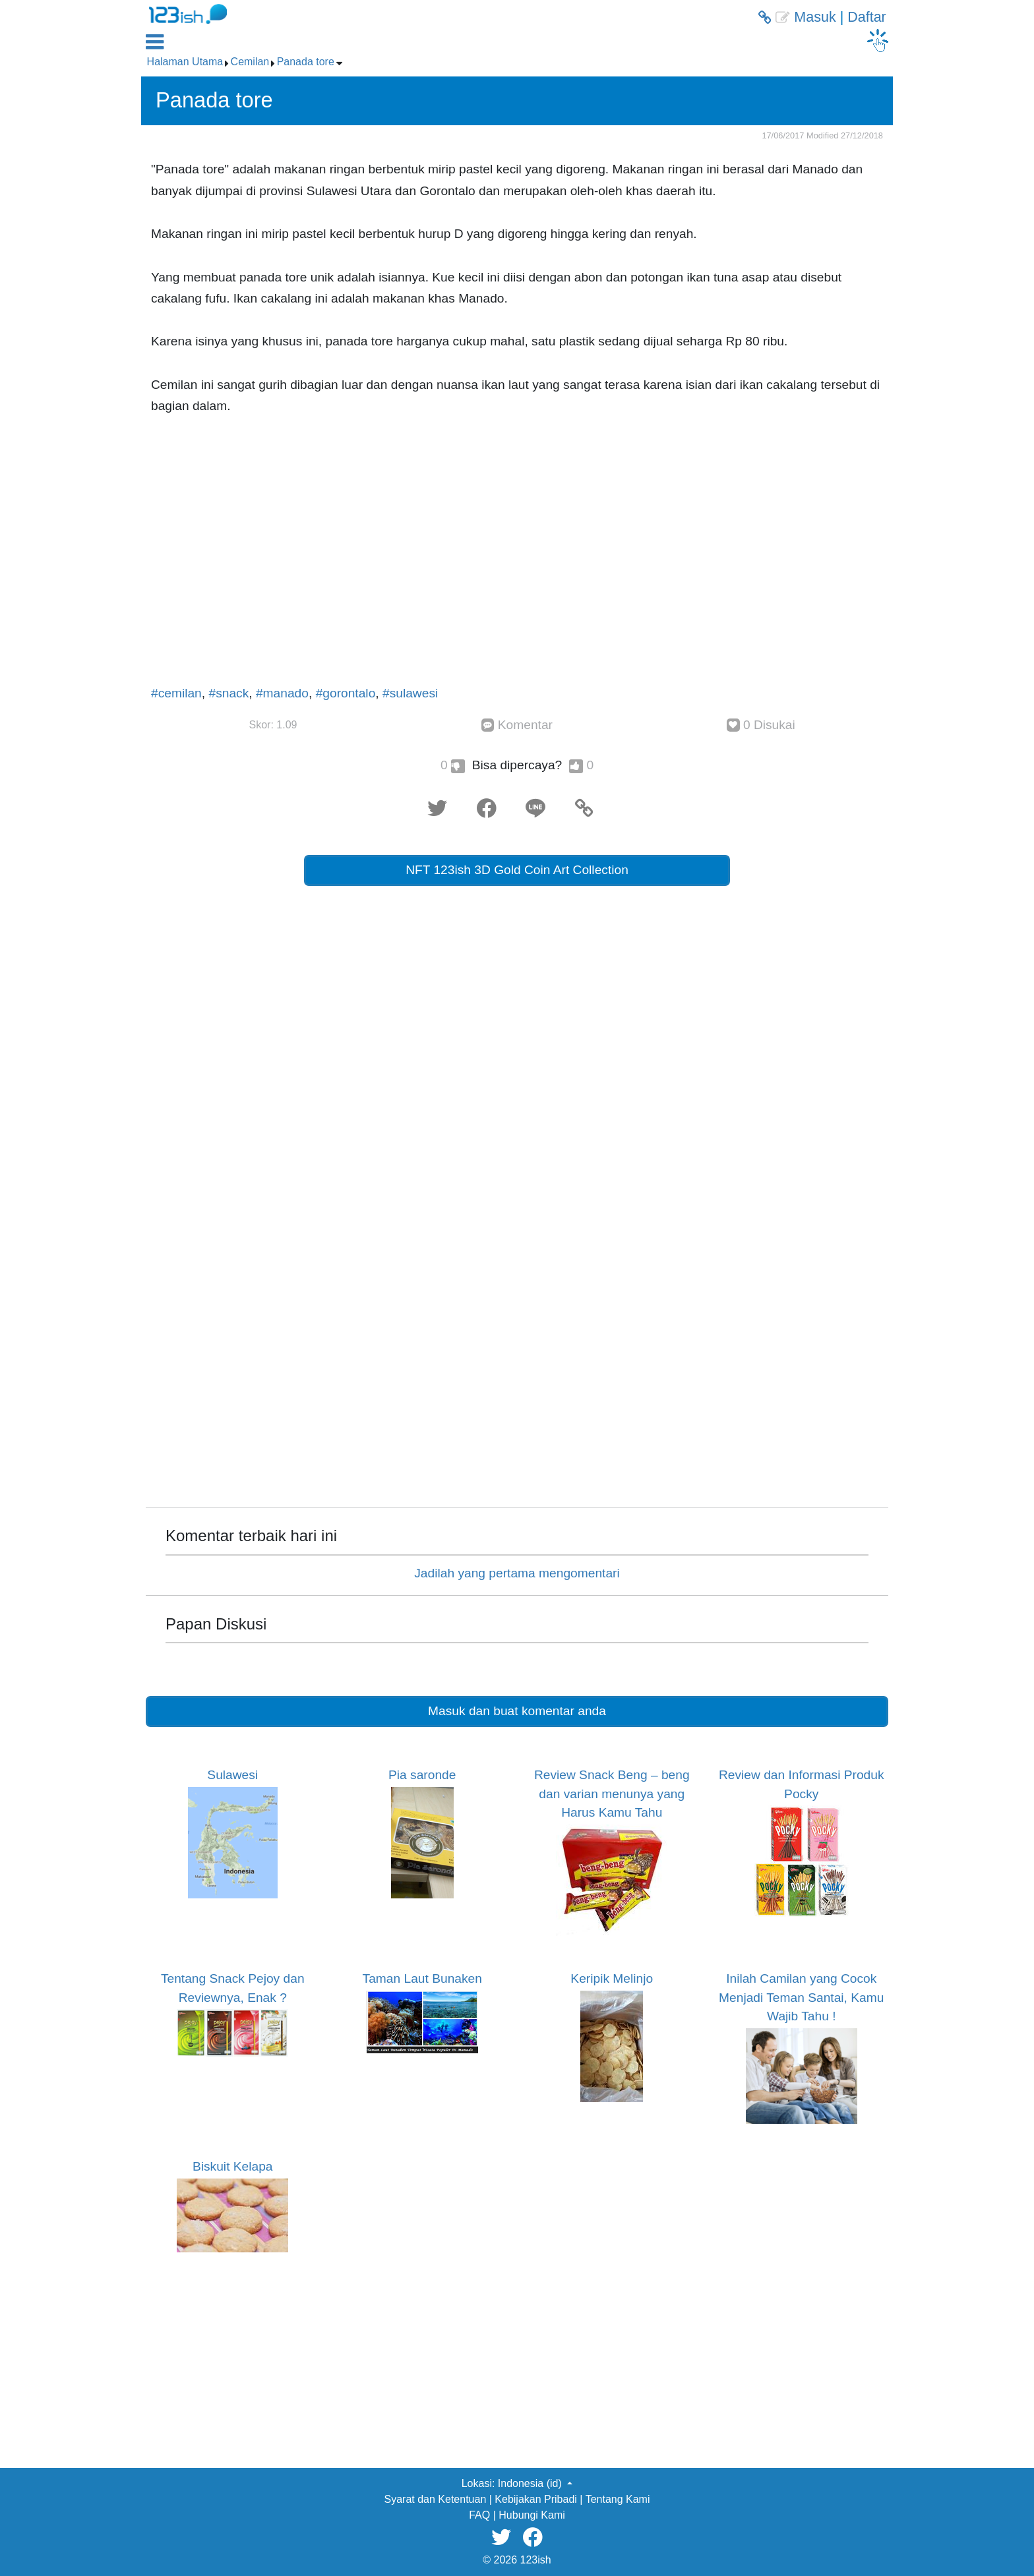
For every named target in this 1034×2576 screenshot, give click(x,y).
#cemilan (176, 693)
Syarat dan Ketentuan (435, 2499)
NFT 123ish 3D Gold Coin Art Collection (517, 870)
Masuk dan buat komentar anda (517, 1711)
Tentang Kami (618, 2499)
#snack (228, 693)
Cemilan (250, 61)
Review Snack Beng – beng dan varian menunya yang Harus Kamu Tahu (612, 1793)
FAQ (479, 2515)
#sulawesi (410, 693)
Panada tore (305, 61)
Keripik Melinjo (611, 1978)
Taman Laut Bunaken (422, 1978)
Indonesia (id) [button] (531, 2483)
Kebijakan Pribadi (536, 2499)
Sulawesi (232, 1775)
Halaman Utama (185, 61)
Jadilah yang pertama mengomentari (516, 1573)
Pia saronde (422, 1775)
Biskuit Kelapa (233, 2166)
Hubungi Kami (532, 2515)
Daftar (866, 17)
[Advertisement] (517, 555)
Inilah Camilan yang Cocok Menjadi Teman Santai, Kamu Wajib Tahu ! (801, 1997)
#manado (282, 693)
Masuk (815, 17)
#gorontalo (346, 693)
